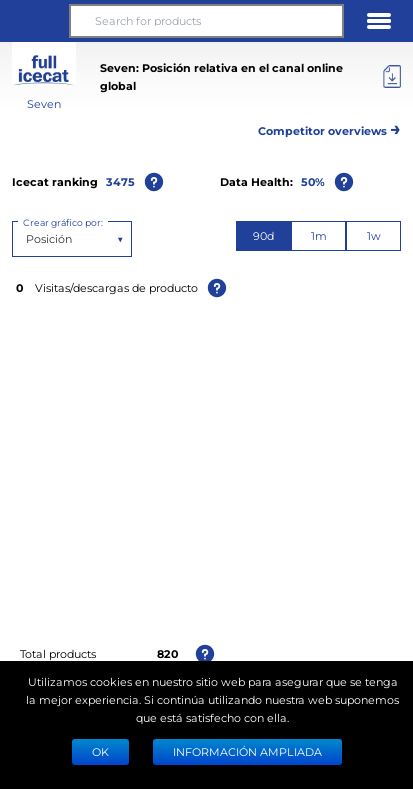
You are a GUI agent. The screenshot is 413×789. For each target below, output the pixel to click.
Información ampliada (247, 751)
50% (313, 181)
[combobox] (27, 239)
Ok (100, 751)
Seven (44, 103)
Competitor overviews (329, 127)
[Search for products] (207, 21)
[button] (34, 21)
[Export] (392, 77)
